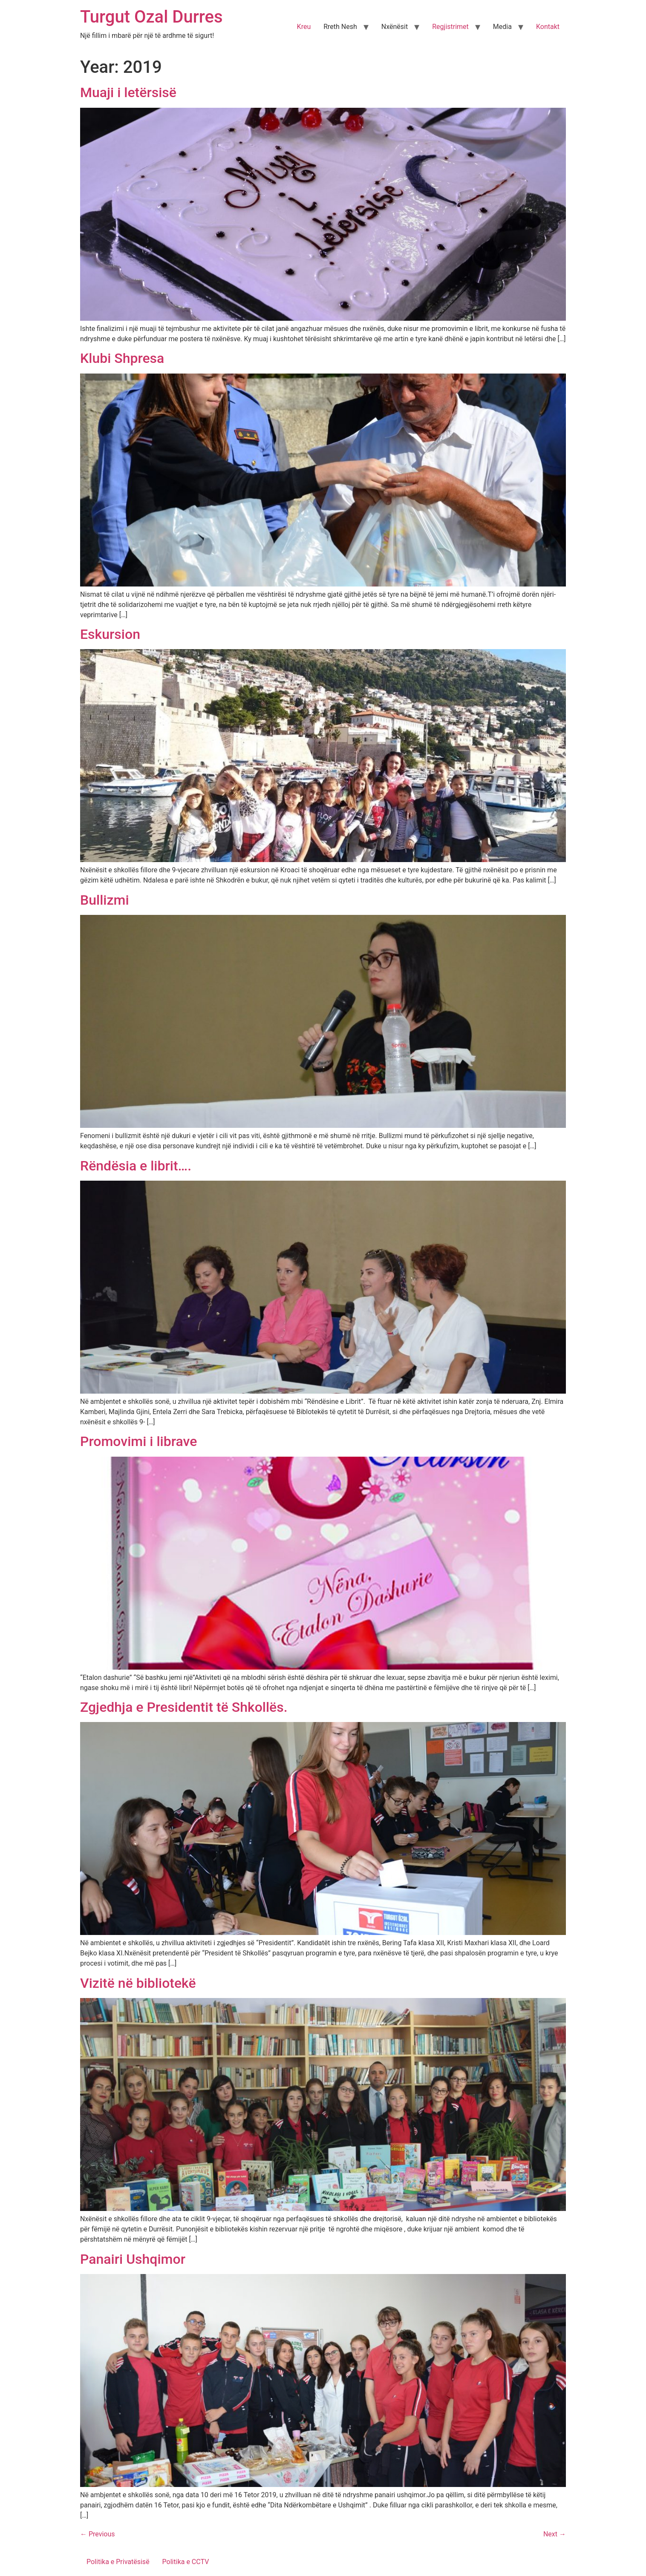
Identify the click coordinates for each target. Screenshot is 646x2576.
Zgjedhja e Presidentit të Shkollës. (184, 1707)
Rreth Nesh (340, 27)
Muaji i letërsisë (128, 92)
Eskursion (110, 634)
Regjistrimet (450, 27)
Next (554, 2534)
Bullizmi (104, 900)
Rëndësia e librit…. (135, 1166)
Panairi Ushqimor (132, 2259)
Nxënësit (394, 27)
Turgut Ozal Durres (151, 17)
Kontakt (547, 27)
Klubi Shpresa (122, 358)
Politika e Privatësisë (118, 2562)
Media (502, 27)
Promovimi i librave (138, 1441)
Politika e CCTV (185, 2562)
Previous (97, 2534)
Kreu (304, 27)
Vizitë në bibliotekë (138, 1983)
